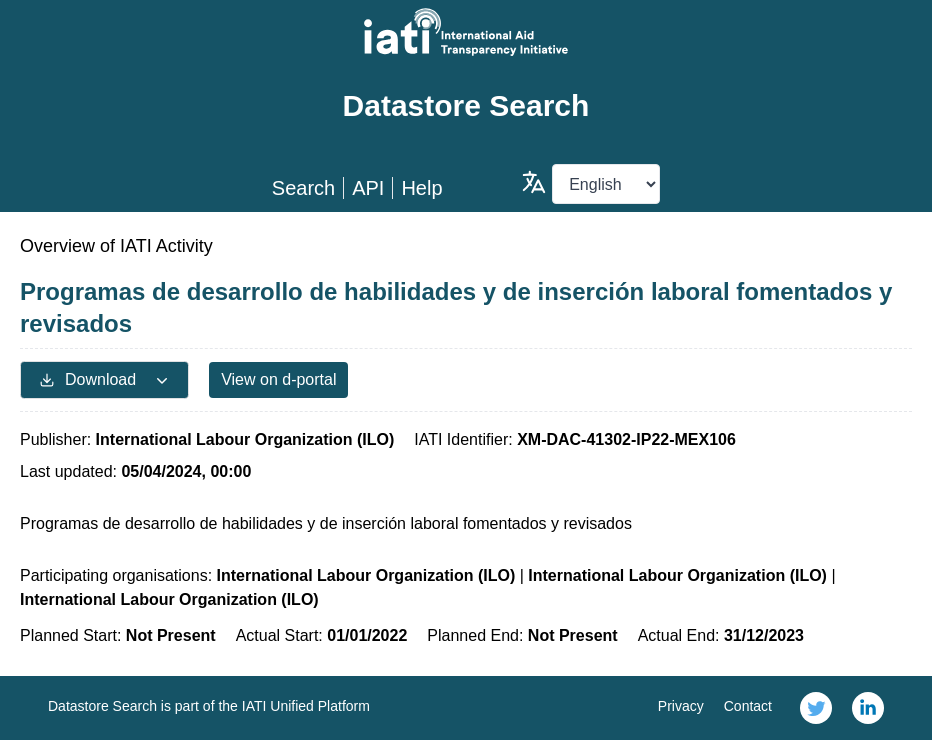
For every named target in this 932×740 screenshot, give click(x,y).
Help (421, 188)
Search (303, 188)
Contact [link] (748, 706)
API (368, 188)
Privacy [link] (681, 706)
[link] (816, 708)
